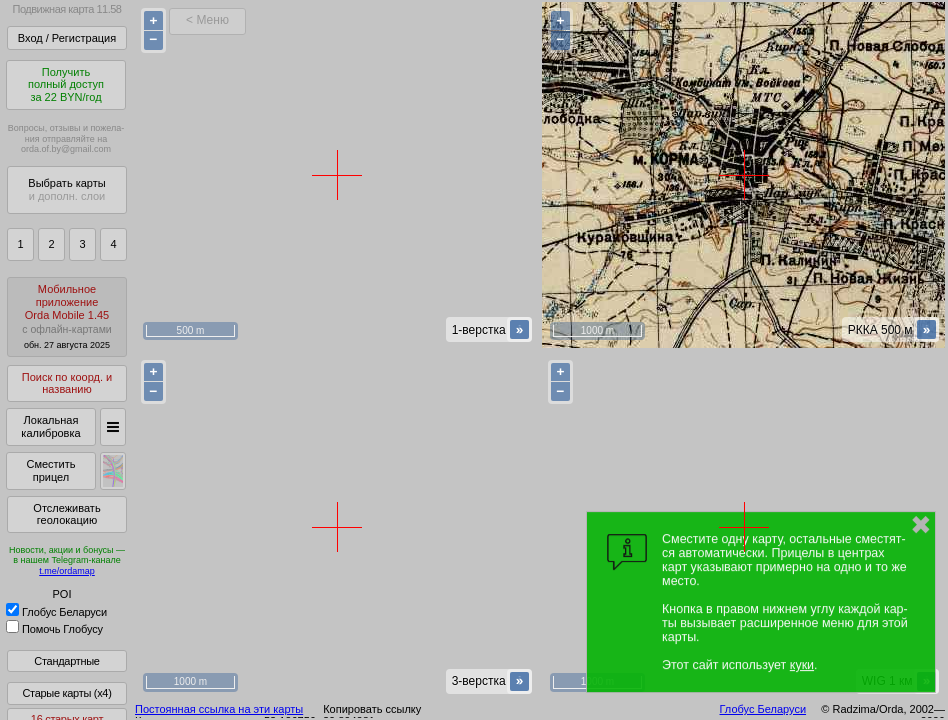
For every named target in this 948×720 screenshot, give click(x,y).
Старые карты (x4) (66, 693)
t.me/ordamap (67, 571)
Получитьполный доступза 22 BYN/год (66, 84)
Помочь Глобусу (54, 629)
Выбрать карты (66, 189)
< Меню (207, 20)
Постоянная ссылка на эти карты (219, 709)
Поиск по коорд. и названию (67, 383)
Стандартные (66, 661)
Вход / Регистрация (67, 38)
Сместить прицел (50, 470)
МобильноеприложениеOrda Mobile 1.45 (67, 316)
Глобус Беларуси (56, 612)
